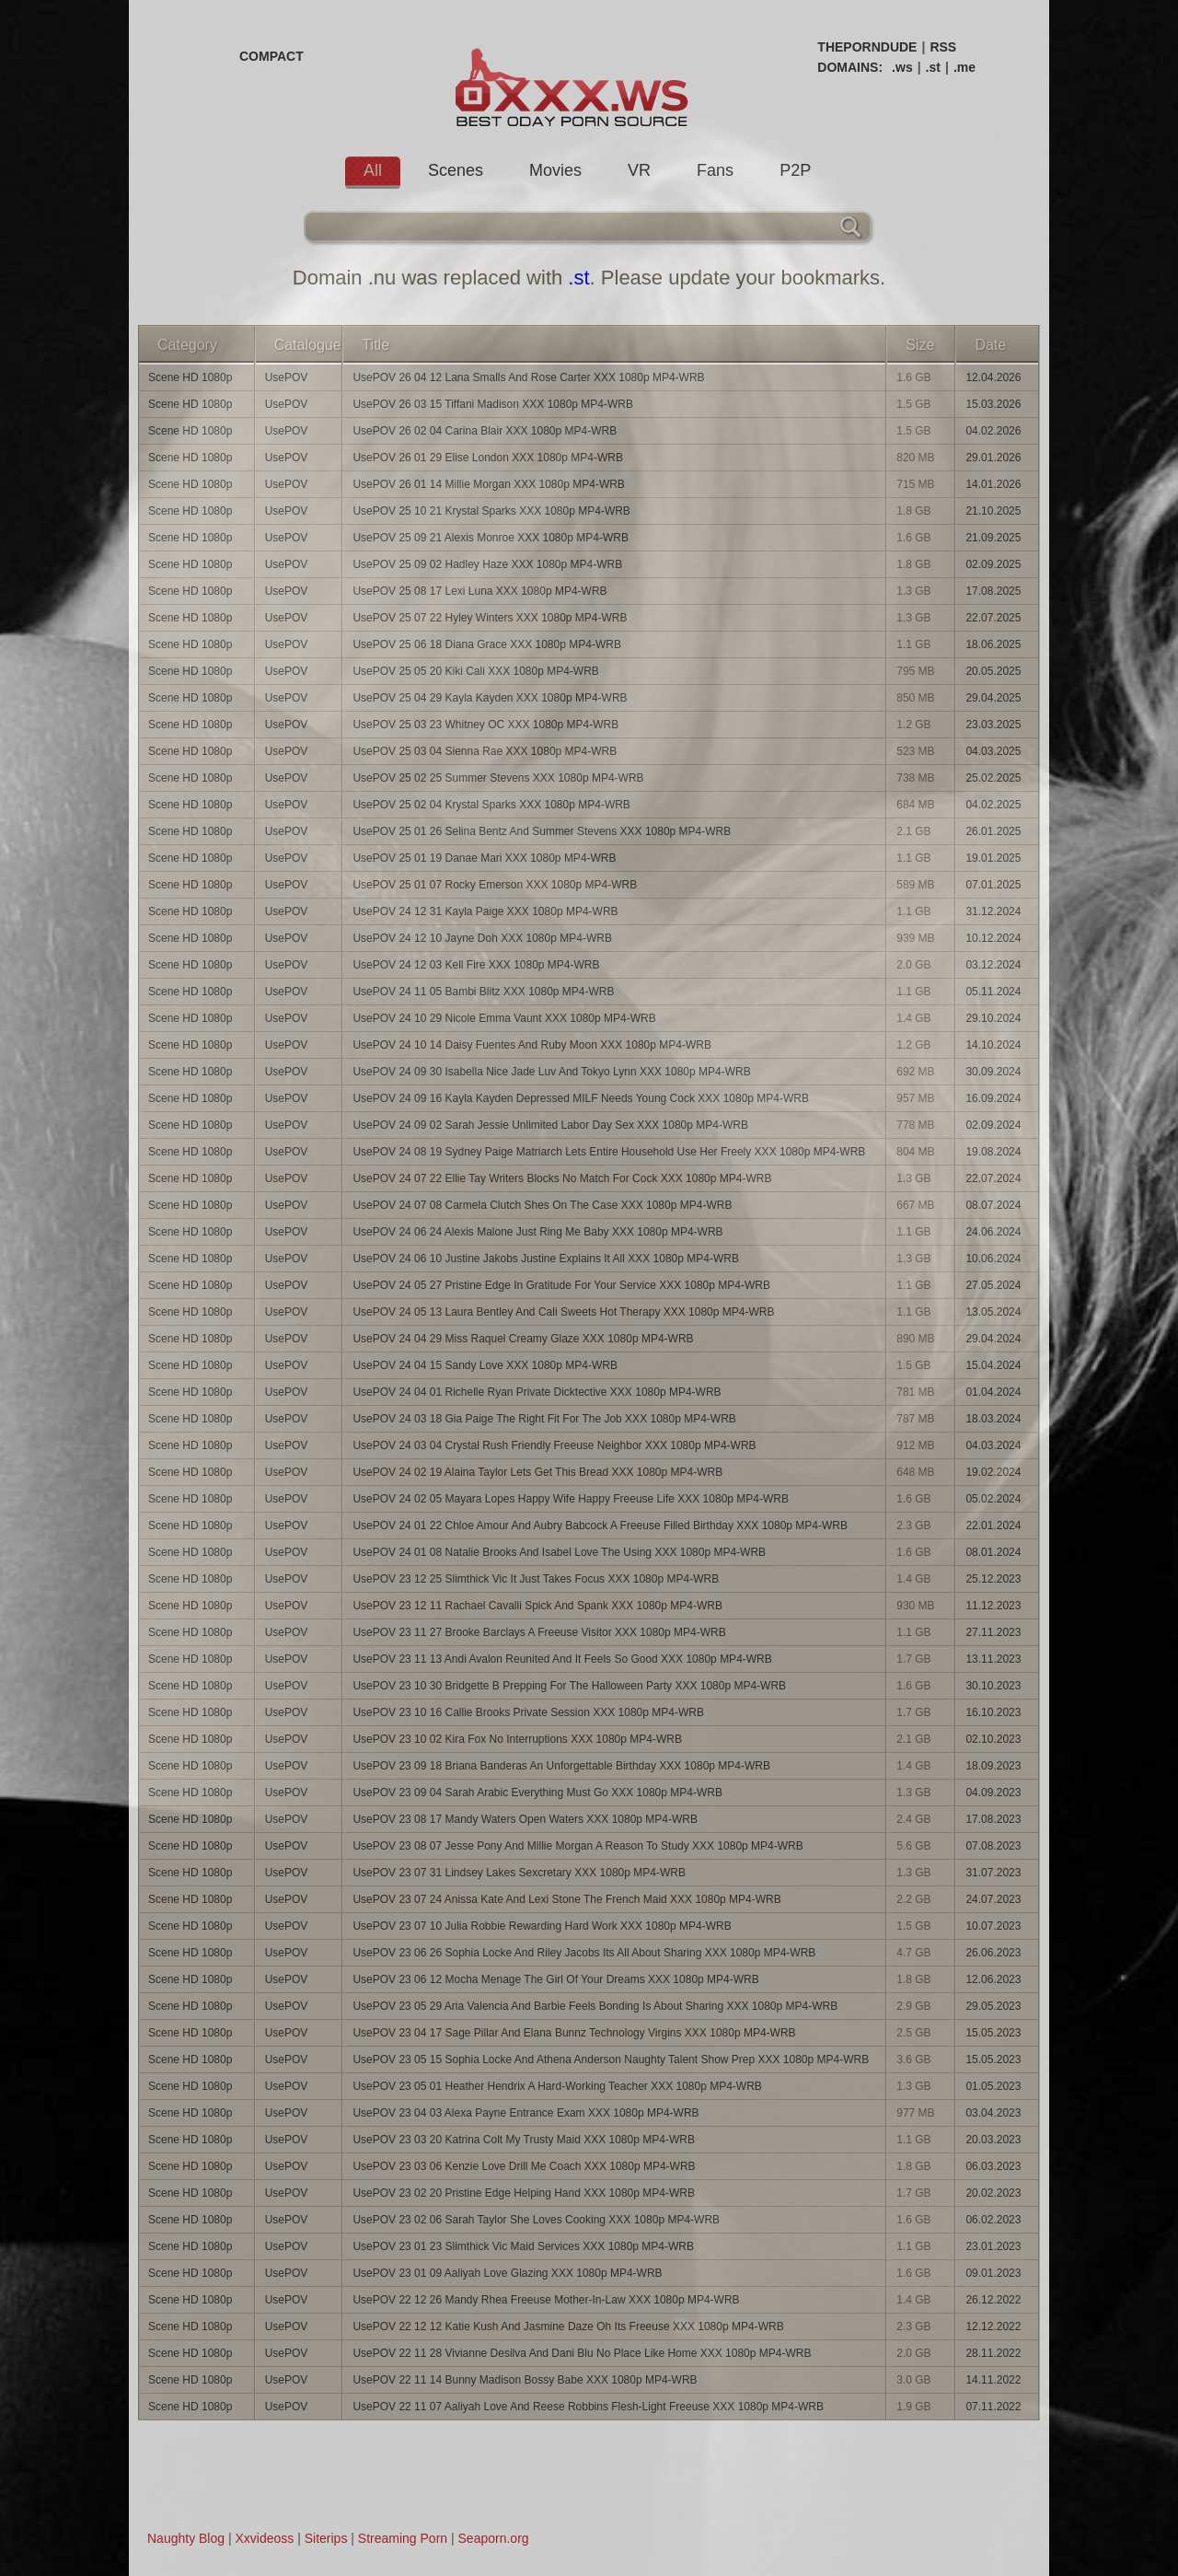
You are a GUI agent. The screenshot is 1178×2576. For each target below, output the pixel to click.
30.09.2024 (993, 1071)
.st (933, 67)
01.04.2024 (993, 1392)
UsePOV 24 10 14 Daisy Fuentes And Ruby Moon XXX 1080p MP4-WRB (531, 1045)
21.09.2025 (993, 537)
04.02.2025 (993, 804)
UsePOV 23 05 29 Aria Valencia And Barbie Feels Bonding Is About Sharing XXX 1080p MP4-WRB (594, 2006)
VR (639, 170)
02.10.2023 (993, 1739)
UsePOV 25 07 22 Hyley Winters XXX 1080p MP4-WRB (489, 617)
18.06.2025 (993, 644)
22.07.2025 (993, 617)
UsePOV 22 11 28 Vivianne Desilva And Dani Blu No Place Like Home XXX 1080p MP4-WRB (581, 2353)
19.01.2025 (993, 858)
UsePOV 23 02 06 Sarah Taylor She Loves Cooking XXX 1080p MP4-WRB (536, 2219)
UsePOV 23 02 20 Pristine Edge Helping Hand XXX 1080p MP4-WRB (523, 2193)
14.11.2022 (993, 2379)
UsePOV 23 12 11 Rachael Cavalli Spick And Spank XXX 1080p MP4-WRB (537, 1605)
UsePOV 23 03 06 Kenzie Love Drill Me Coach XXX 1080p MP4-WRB (523, 2166)
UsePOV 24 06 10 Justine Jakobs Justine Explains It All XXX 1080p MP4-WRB (545, 1258)
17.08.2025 (993, 591)
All (373, 170)
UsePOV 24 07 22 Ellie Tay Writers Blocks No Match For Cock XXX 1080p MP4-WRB (561, 1178)
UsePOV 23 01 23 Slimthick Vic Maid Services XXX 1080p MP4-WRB (523, 2246)
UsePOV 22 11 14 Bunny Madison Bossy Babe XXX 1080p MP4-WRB (524, 2379)
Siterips (326, 2538)
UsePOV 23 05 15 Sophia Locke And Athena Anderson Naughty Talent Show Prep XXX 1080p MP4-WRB (610, 2059)
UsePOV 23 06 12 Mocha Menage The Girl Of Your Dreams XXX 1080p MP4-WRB (555, 1979)
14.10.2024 (993, 1045)
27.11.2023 (993, 1632)
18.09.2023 (993, 1765)
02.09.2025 (993, 564)
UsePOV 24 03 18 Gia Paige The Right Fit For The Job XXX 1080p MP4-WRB (543, 1418)
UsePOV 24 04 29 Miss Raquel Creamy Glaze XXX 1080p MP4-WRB (522, 1338)
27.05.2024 (993, 1285)
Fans (715, 170)
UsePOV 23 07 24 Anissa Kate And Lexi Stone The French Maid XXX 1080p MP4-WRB (566, 1899)
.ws (902, 67)
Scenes (455, 170)
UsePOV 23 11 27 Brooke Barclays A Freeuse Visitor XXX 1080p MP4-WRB (538, 1632)
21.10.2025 (993, 511)
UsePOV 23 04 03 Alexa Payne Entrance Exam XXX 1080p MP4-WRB (525, 2112)
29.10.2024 (993, 1018)
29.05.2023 (993, 2006)
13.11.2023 (993, 1659)
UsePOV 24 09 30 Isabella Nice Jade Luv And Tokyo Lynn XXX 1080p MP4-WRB (551, 1071)
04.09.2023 (993, 1792)
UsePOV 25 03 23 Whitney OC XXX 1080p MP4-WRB (485, 724)
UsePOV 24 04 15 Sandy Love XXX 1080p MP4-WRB (485, 1365)
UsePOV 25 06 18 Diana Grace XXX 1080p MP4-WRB (486, 644)
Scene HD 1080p (190, 377)
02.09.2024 (993, 1125)
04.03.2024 (993, 1445)
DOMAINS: (850, 67)
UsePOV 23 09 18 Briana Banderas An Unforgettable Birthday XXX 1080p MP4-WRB (561, 1765)
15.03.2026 (993, 404)
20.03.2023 (993, 2139)
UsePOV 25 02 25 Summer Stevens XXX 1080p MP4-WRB (497, 778)
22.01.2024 (993, 1525)
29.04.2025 (993, 697)
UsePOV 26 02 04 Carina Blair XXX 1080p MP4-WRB (484, 430)
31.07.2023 (993, 1872)
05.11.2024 (993, 991)
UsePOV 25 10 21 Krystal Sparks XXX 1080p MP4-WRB (490, 511)
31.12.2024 (993, 911)
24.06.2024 (993, 1231)
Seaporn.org (493, 2538)
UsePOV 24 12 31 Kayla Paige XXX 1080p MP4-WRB (485, 911)
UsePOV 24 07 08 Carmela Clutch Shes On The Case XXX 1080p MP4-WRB (542, 1205)
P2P (795, 170)
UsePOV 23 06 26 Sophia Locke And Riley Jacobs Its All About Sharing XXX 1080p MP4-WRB (583, 1952)
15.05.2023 (993, 2032)
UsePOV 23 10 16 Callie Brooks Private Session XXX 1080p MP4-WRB (528, 1712)
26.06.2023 (993, 1952)
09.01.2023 (993, 2273)
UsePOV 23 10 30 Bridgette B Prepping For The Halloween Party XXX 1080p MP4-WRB (569, 1685)
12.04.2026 (993, 377)
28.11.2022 (993, 2353)
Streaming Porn (402, 2538)
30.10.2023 (993, 1685)
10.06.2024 (993, 1258)
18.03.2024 (993, 1418)
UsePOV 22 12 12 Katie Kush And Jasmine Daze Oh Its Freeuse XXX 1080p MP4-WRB (567, 2326)
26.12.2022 (993, 2299)
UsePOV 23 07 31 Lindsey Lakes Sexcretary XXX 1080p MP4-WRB (519, 1872)
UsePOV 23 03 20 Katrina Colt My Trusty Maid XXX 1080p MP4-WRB (523, 2139)
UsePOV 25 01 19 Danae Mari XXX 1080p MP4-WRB (484, 858)
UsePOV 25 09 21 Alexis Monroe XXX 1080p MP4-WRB (490, 537)
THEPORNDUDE (867, 47)
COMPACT (271, 56)
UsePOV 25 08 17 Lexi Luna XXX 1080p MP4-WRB (479, 591)
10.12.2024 (993, 938)
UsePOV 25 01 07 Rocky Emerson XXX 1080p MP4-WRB (494, 884)
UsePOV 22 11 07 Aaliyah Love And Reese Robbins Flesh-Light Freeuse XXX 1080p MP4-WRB (588, 2406)
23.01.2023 (993, 2246)
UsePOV (286, 377)
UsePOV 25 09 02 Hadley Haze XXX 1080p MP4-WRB (487, 564)
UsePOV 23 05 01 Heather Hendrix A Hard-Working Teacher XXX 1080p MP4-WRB (556, 2086)
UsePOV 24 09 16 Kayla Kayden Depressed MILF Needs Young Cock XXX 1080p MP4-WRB (580, 1098)
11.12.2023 (993, 1605)
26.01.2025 (993, 831)
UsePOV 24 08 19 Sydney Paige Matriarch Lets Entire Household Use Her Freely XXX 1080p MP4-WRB (608, 1151)
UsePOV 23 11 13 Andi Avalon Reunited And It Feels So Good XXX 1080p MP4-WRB (561, 1659)
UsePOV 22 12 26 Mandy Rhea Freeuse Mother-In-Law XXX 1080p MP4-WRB (545, 2299)
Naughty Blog (186, 2538)
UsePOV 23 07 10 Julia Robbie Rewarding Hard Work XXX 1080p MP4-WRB (541, 1926)
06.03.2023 (993, 2166)
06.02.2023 (993, 2219)
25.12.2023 (993, 1578)
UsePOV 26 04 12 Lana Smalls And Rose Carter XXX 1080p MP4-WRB (528, 377)
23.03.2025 (993, 724)
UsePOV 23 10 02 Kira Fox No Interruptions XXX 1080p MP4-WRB (517, 1739)
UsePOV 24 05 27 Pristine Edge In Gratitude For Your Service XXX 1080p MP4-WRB (561, 1285)
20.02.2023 (993, 2193)
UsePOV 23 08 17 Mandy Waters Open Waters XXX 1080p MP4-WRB (525, 1819)
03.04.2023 (993, 2112)
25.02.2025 (993, 778)
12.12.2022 (993, 2326)
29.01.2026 (993, 457)
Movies (555, 170)
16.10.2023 (993, 1712)
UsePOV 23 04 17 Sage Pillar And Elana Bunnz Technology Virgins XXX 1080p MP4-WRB (573, 2032)
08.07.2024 (993, 1205)
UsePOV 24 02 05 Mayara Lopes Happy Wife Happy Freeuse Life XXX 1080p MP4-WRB (570, 1498)
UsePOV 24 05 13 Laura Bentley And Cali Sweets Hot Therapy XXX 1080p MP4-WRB (563, 1311)
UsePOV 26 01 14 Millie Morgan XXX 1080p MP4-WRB (488, 484)
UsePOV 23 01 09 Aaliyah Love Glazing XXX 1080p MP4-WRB (507, 2273)
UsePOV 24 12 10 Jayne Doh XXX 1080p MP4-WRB (481, 938)
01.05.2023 (993, 2086)
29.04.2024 (993, 1338)
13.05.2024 (993, 1311)
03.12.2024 (993, 964)
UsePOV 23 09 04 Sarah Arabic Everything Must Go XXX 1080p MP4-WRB (537, 1792)
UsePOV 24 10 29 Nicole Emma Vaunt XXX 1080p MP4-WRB (503, 1018)
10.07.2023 (993, 1926)
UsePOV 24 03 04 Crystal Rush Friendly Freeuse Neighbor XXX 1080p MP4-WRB (554, 1445)
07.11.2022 (993, 2406)
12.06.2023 (993, 1979)
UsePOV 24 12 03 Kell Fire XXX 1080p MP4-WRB (475, 964)
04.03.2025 (993, 751)
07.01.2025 (993, 884)
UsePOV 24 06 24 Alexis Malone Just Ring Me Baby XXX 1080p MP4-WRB (537, 1231)
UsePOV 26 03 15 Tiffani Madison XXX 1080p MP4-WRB (492, 404)
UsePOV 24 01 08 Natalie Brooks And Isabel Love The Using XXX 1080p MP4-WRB (559, 1552)
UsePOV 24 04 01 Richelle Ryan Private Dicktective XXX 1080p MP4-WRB (536, 1392)
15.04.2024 (993, 1365)
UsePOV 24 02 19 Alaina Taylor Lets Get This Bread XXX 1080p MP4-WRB (537, 1472)
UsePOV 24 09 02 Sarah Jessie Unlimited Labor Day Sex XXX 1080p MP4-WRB (550, 1125)
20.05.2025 (993, 671)
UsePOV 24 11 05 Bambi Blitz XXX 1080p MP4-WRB (483, 991)
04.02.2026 (993, 430)
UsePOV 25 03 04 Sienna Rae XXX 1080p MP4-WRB (484, 751)
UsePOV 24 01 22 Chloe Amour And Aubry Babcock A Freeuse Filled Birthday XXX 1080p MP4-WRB (600, 1525)
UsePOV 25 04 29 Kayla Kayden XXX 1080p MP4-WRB (489, 697)
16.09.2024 (993, 1098)
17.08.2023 (993, 1819)
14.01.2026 (993, 484)
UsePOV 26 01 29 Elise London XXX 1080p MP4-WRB (487, 457)
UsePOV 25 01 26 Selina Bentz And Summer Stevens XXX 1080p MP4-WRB (541, 831)
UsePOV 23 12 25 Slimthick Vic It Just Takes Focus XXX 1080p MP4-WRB (535, 1578)
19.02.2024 (993, 1472)
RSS (943, 47)
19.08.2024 (993, 1151)
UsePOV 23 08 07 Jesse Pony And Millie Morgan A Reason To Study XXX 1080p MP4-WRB (577, 1845)
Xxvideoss (264, 2538)
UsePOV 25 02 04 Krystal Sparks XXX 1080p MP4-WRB (490, 804)
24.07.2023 (993, 1899)
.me (964, 67)
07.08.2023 (993, 1845)
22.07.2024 (993, 1178)
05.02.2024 (993, 1498)
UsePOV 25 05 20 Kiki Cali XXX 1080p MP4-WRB (475, 671)
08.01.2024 (993, 1552)
